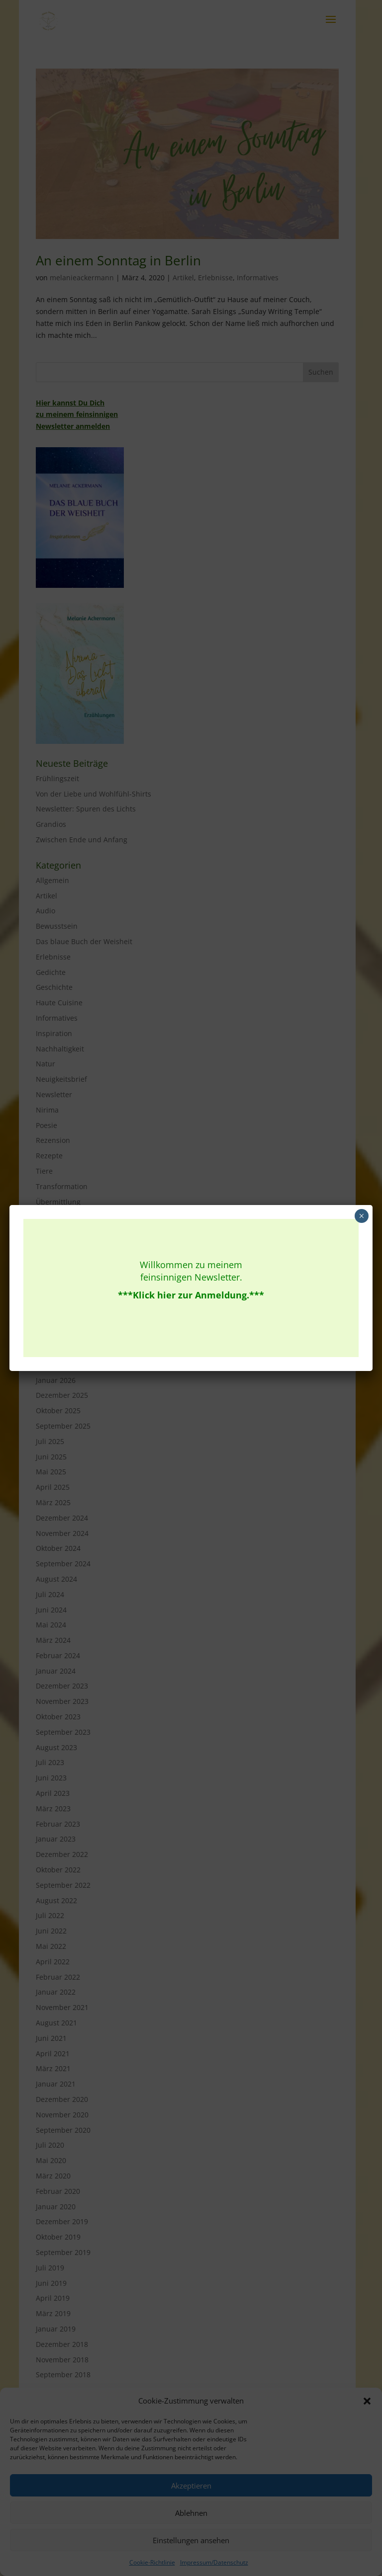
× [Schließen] (361, 1215)
